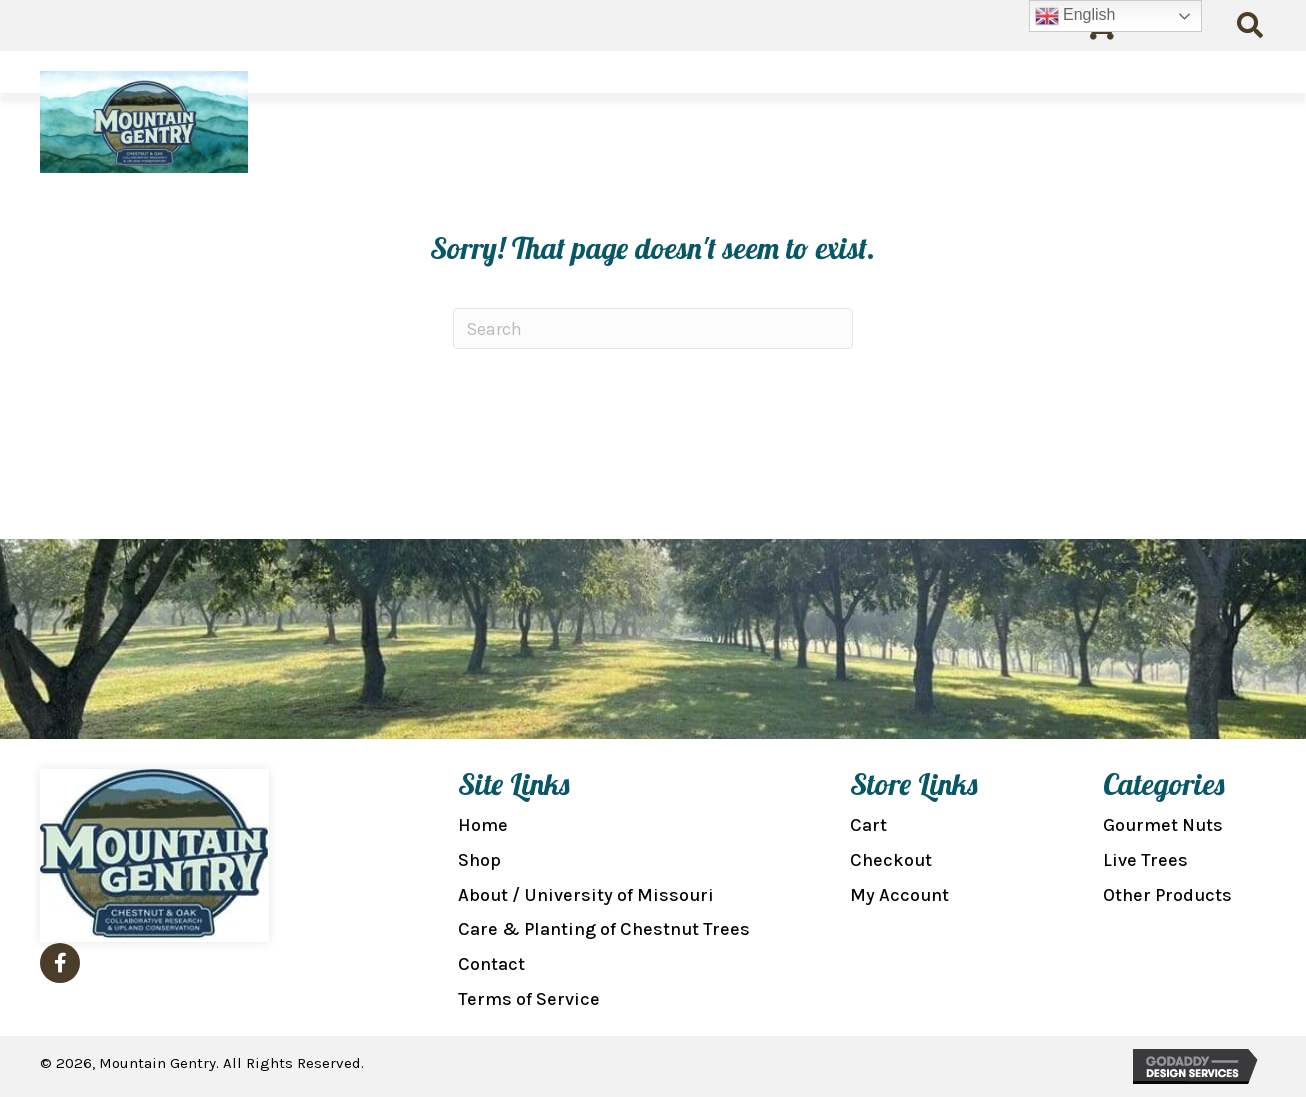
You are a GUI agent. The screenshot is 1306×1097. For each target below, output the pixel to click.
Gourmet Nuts (1163, 825)
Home (483, 825)
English (1075, 16)
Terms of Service (529, 999)
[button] (60, 963)
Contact (491, 964)
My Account (899, 895)
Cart (868, 825)
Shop (479, 860)
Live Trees (1145, 860)
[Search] (653, 328)
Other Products (1167, 895)
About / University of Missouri (586, 895)
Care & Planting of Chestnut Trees (604, 929)
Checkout (891, 860)
